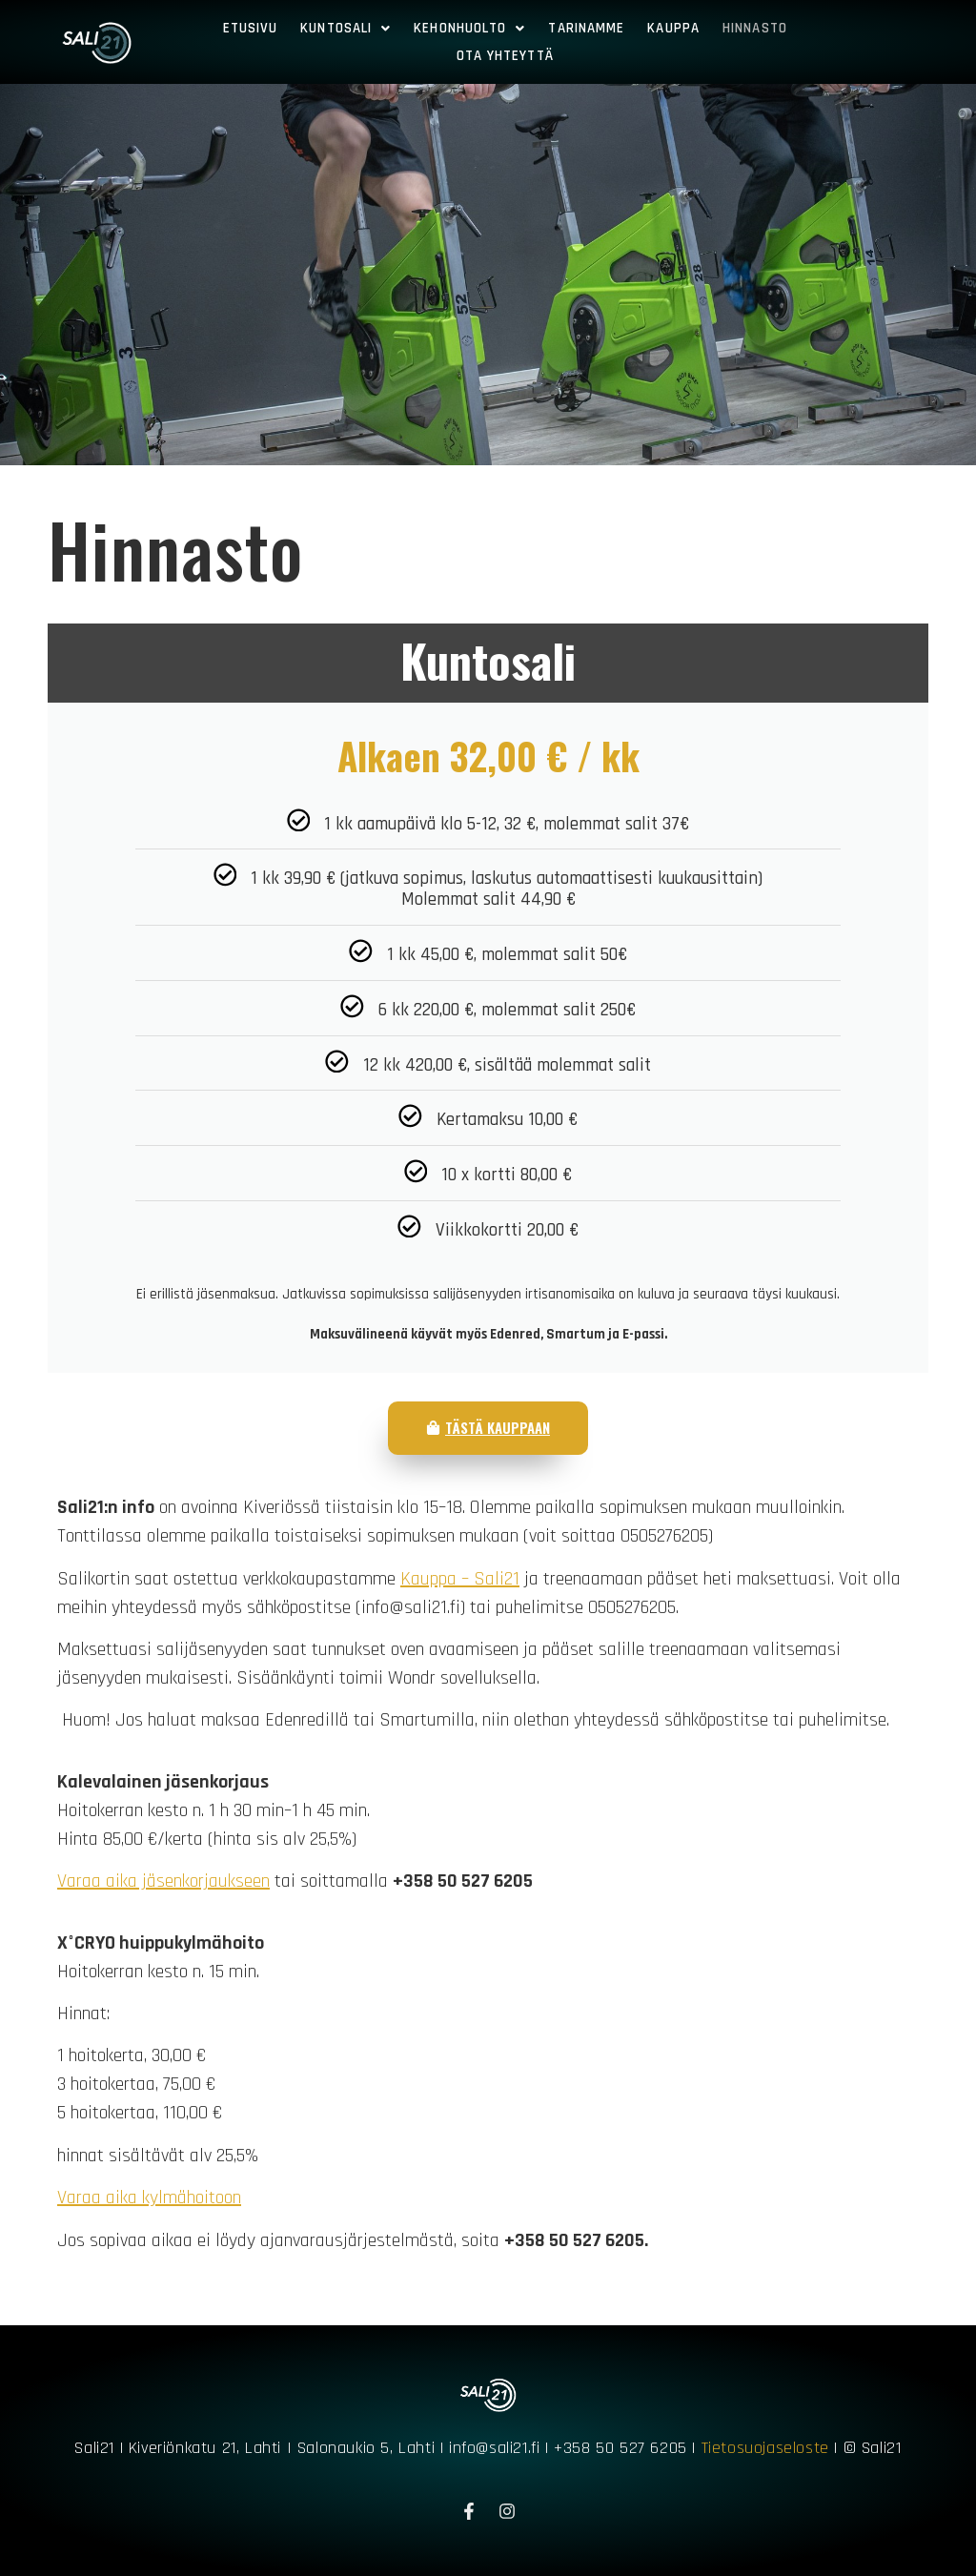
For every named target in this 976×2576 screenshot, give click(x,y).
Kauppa (673, 28)
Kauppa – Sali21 (459, 1578)
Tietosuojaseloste (765, 2448)
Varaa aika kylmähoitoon (149, 2197)
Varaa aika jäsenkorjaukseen (163, 1881)
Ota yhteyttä (505, 56)
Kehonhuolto (469, 28)
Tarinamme (586, 28)
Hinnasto (754, 28)
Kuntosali (345, 28)
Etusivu (250, 28)
